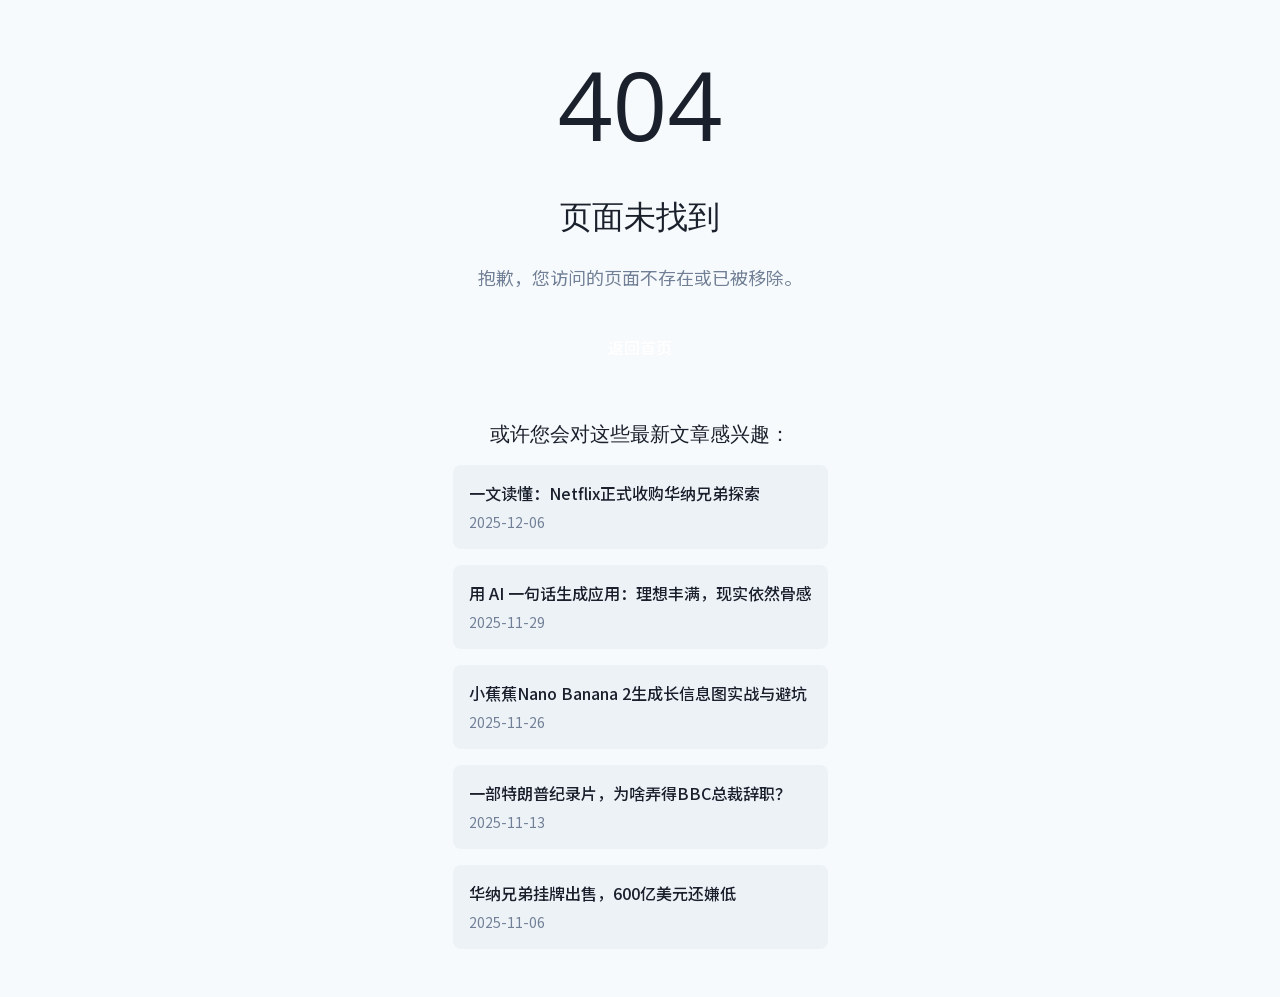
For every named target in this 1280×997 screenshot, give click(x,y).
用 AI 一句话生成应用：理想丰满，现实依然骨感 (640, 593)
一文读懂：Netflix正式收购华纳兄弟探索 (614, 493)
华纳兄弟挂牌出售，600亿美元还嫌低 (602, 893)
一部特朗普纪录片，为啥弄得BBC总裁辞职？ (630, 793)
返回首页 (640, 347)
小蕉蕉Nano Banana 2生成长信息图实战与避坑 (638, 693)
